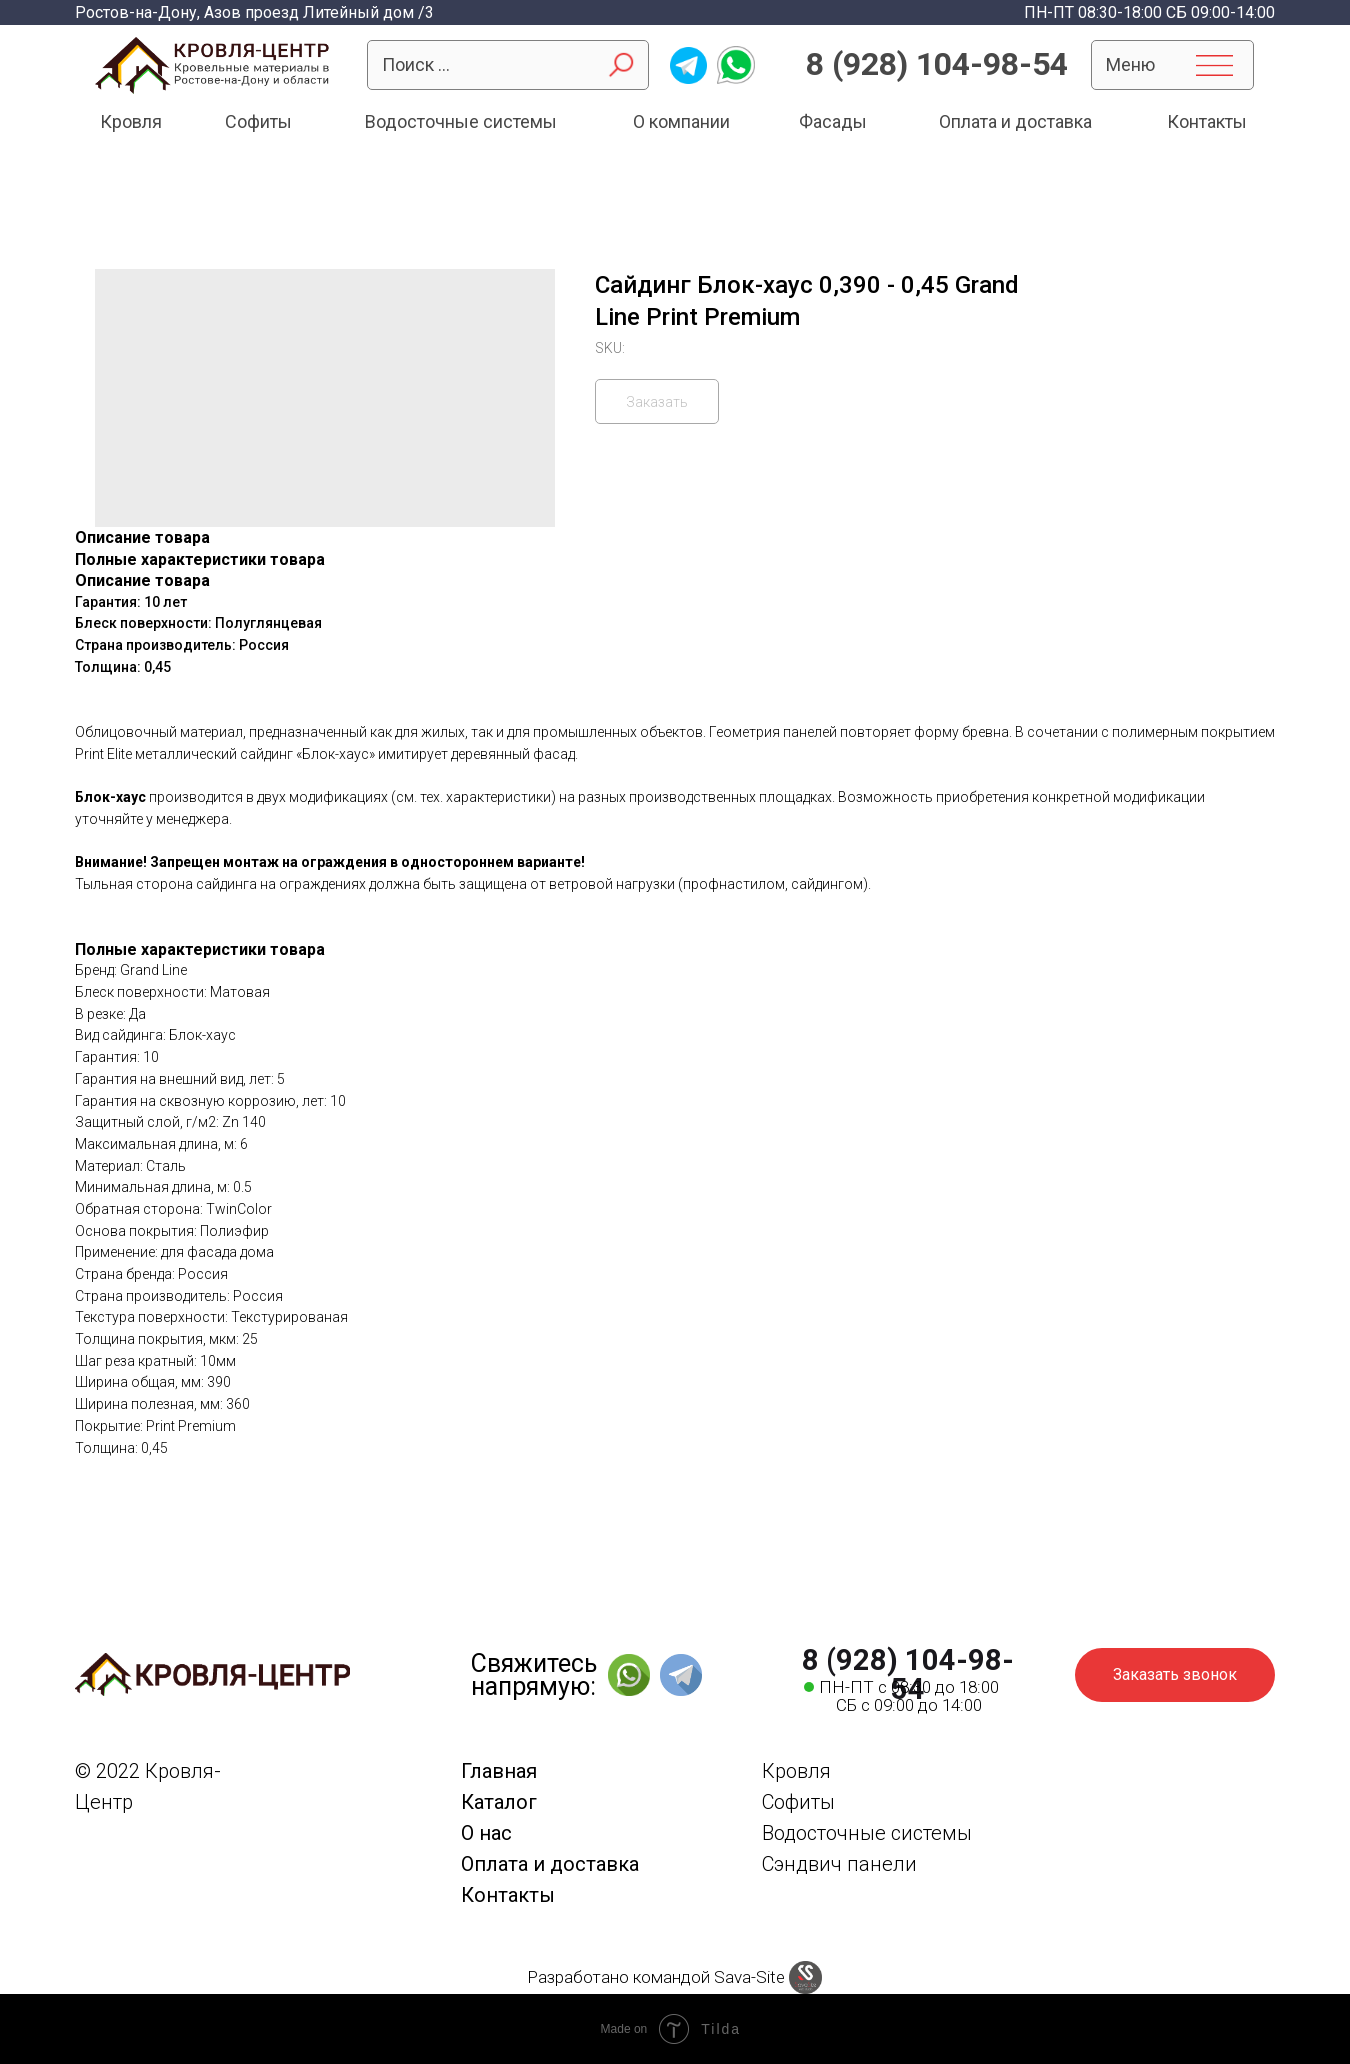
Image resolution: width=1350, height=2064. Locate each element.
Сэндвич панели (839, 1864)
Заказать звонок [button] (1175, 1674)
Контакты (1207, 121)
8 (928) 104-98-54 (937, 64)
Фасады (833, 121)
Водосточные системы (461, 121)
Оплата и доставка (1015, 121)
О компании (681, 121)
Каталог (499, 1802)
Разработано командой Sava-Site (656, 1977)
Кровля (131, 121)
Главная (499, 1771)
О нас (486, 1833)
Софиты (258, 121)
